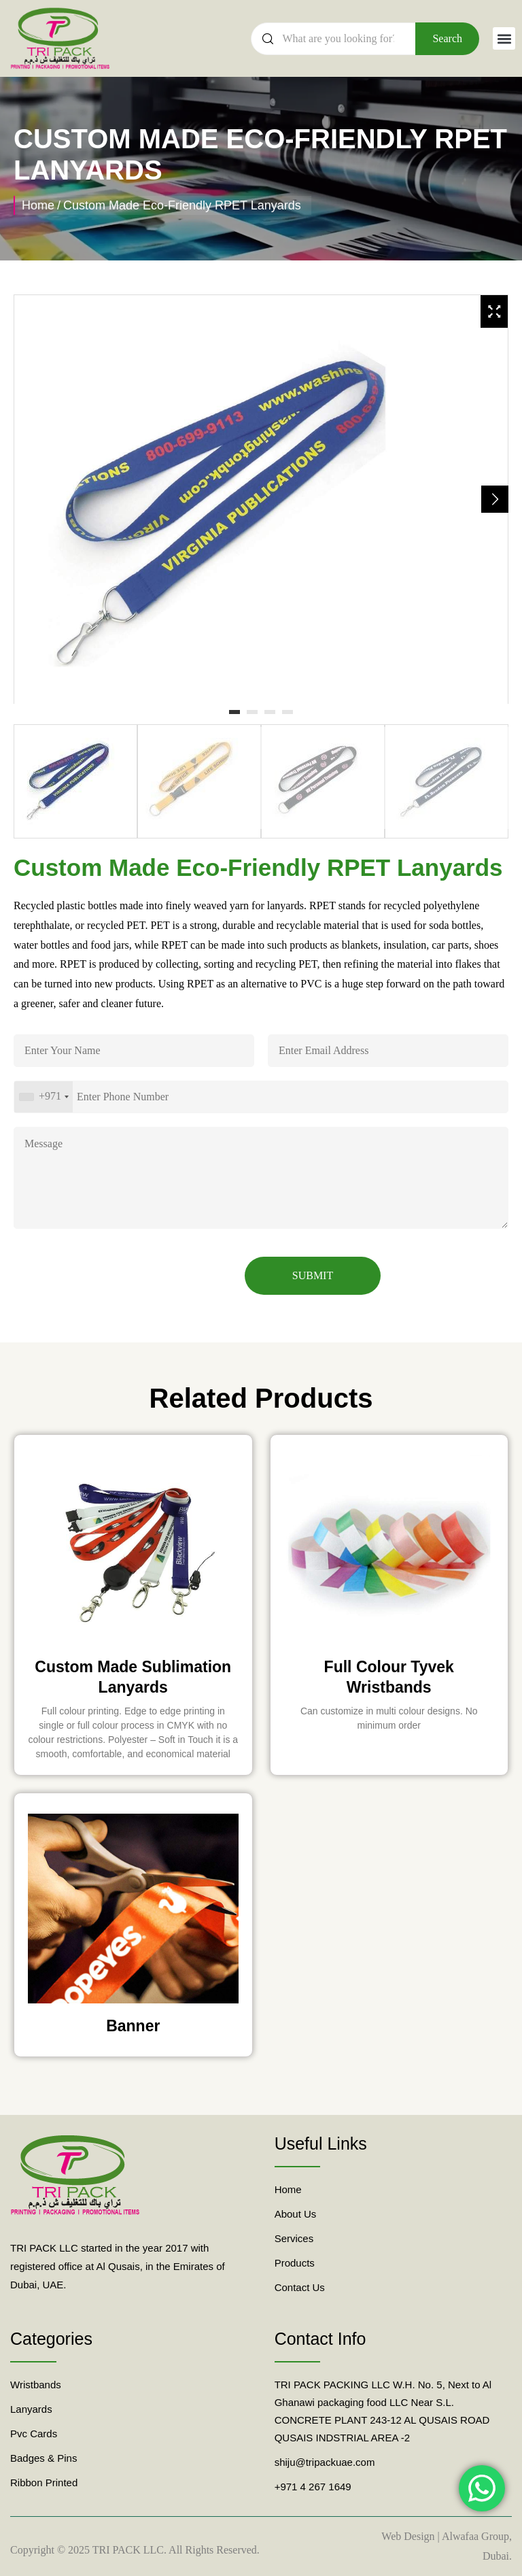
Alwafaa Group (475, 2536)
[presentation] (117, 1275)
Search (447, 38)
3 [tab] (269, 713)
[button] (504, 38)
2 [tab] (252, 713)
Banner (133, 2026)
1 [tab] (234, 713)
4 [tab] (287, 713)
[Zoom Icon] (494, 311)
